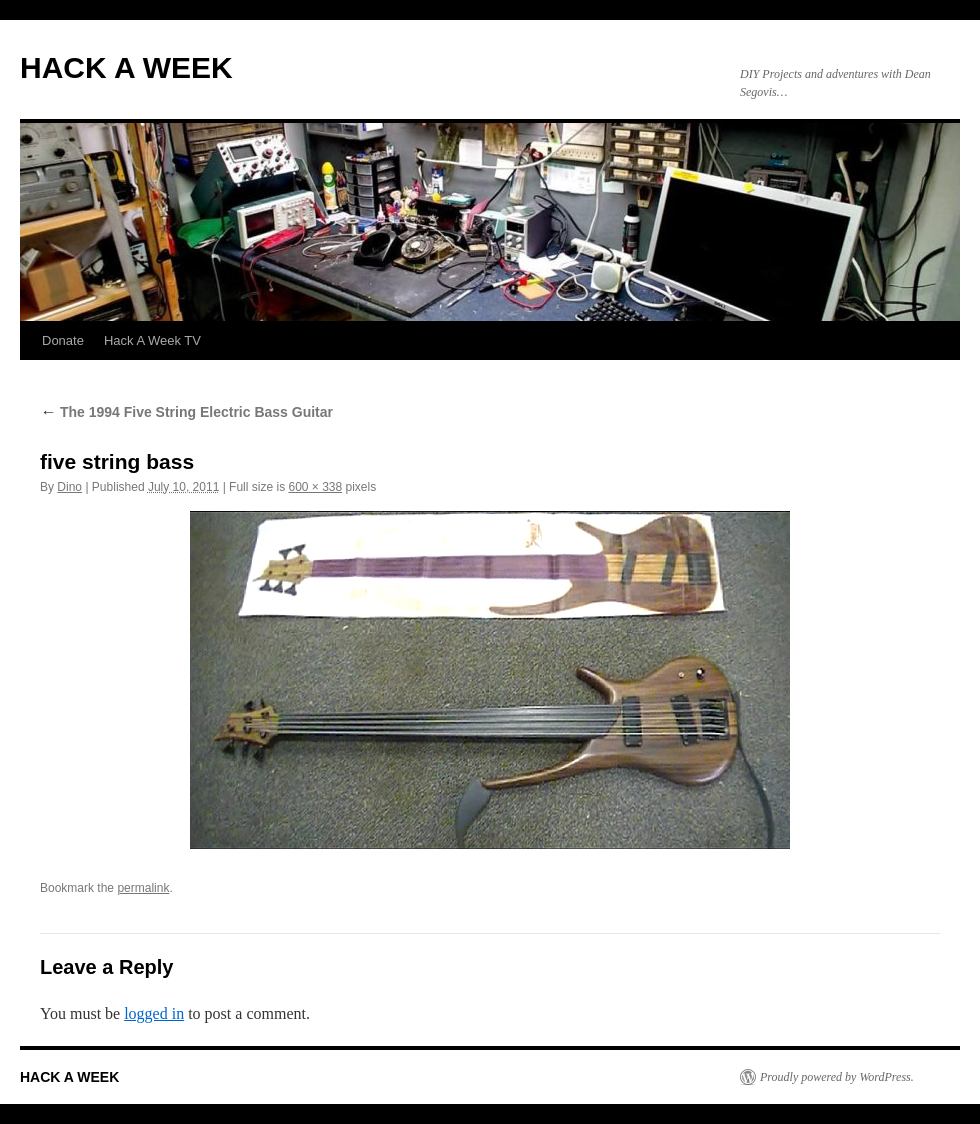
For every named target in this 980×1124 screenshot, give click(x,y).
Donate (63, 340)
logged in (154, 1013)
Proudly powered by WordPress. (837, 1077)
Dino (69, 487)
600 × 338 (315, 487)
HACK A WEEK (126, 67)
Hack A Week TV (152, 340)
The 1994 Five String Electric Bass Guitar (186, 412)
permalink (143, 888)
